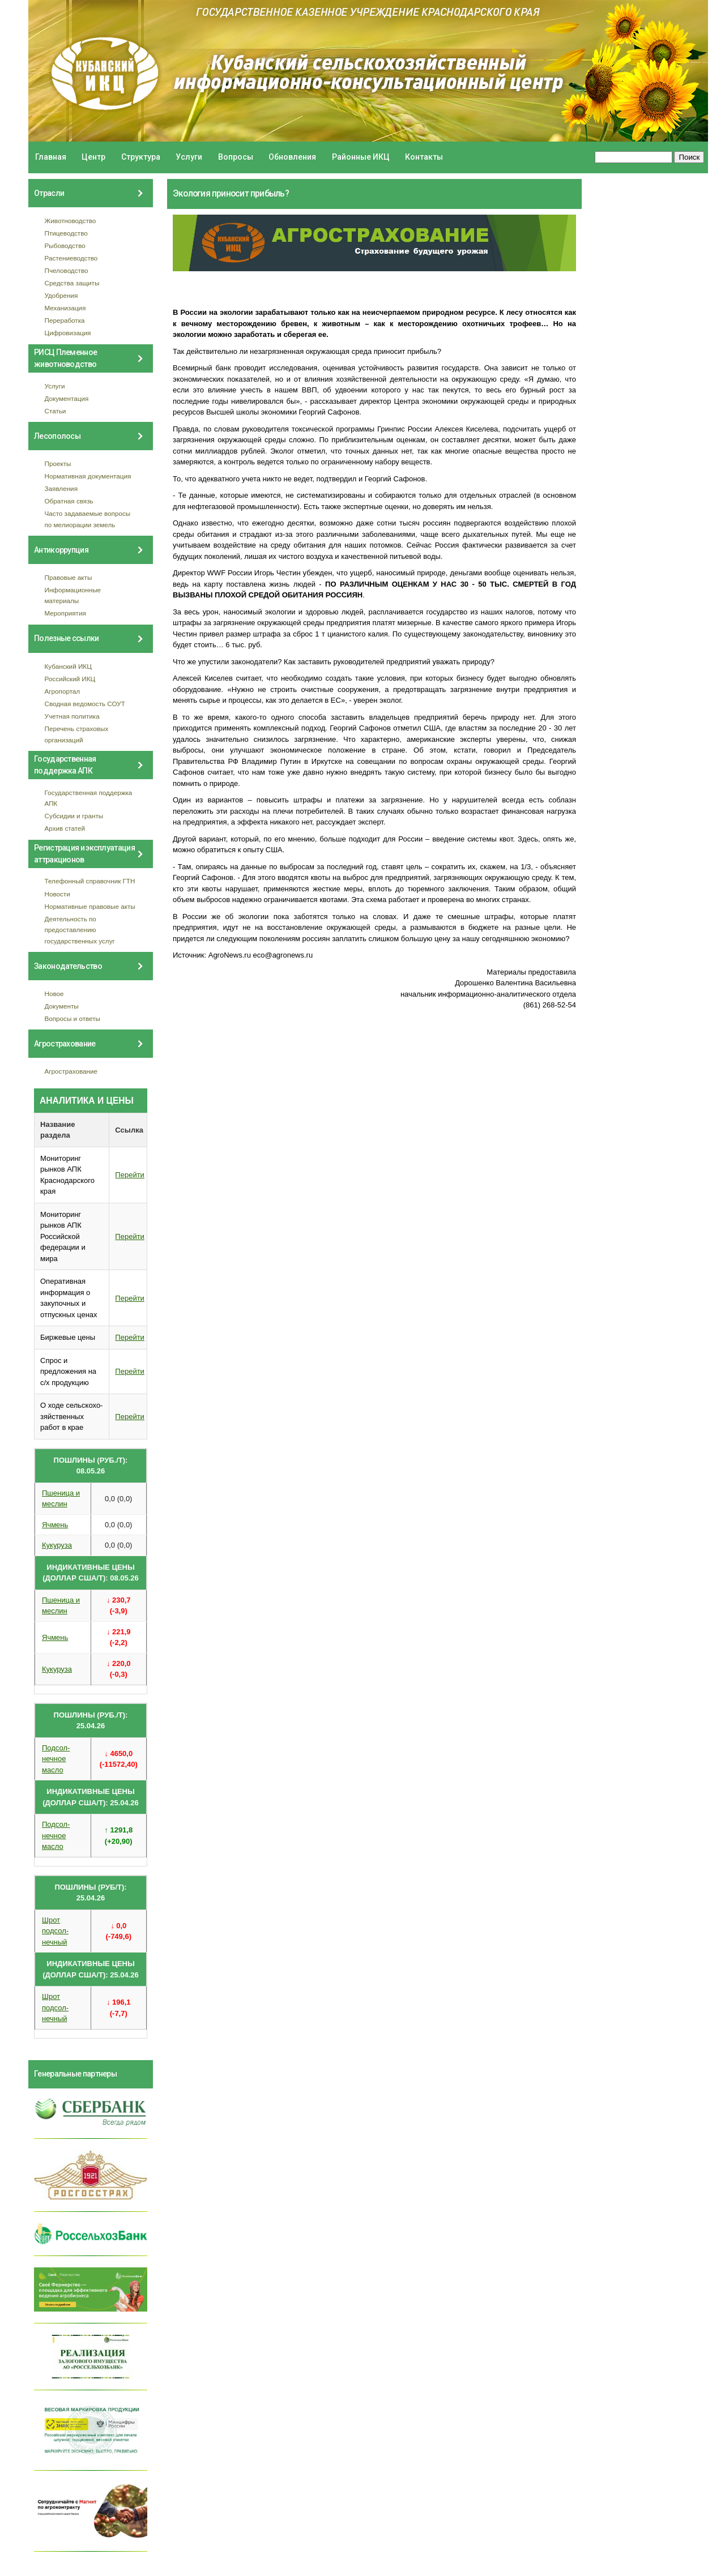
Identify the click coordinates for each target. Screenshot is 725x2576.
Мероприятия (65, 613)
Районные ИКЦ (361, 156)
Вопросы (235, 156)
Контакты (424, 156)
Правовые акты (68, 577)
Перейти (129, 1174)
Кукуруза (57, 1545)
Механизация (65, 307)
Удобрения (61, 295)
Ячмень (55, 1524)
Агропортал (62, 691)
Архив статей (65, 828)
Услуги (189, 156)
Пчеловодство (66, 270)
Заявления (61, 488)
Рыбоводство (65, 245)
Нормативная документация (88, 476)
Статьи (55, 411)
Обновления (292, 156)
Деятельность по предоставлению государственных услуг (80, 930)
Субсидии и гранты (74, 815)
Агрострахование (71, 1071)
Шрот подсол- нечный (55, 1931)
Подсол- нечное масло (56, 1759)
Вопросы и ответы (72, 1018)
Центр (93, 156)
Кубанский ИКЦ (68, 666)
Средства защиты (72, 283)
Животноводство (70, 220)
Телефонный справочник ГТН (90, 881)
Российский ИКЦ (70, 678)
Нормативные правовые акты (90, 906)
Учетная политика (72, 716)
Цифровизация (68, 332)
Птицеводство (66, 233)
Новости (57, 894)
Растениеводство (71, 258)
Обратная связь (69, 501)
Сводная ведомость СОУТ (85, 703)
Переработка (65, 320)
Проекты (58, 463)
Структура (140, 156)
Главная (50, 156)
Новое (54, 993)
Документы (62, 1006)
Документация (67, 398)
